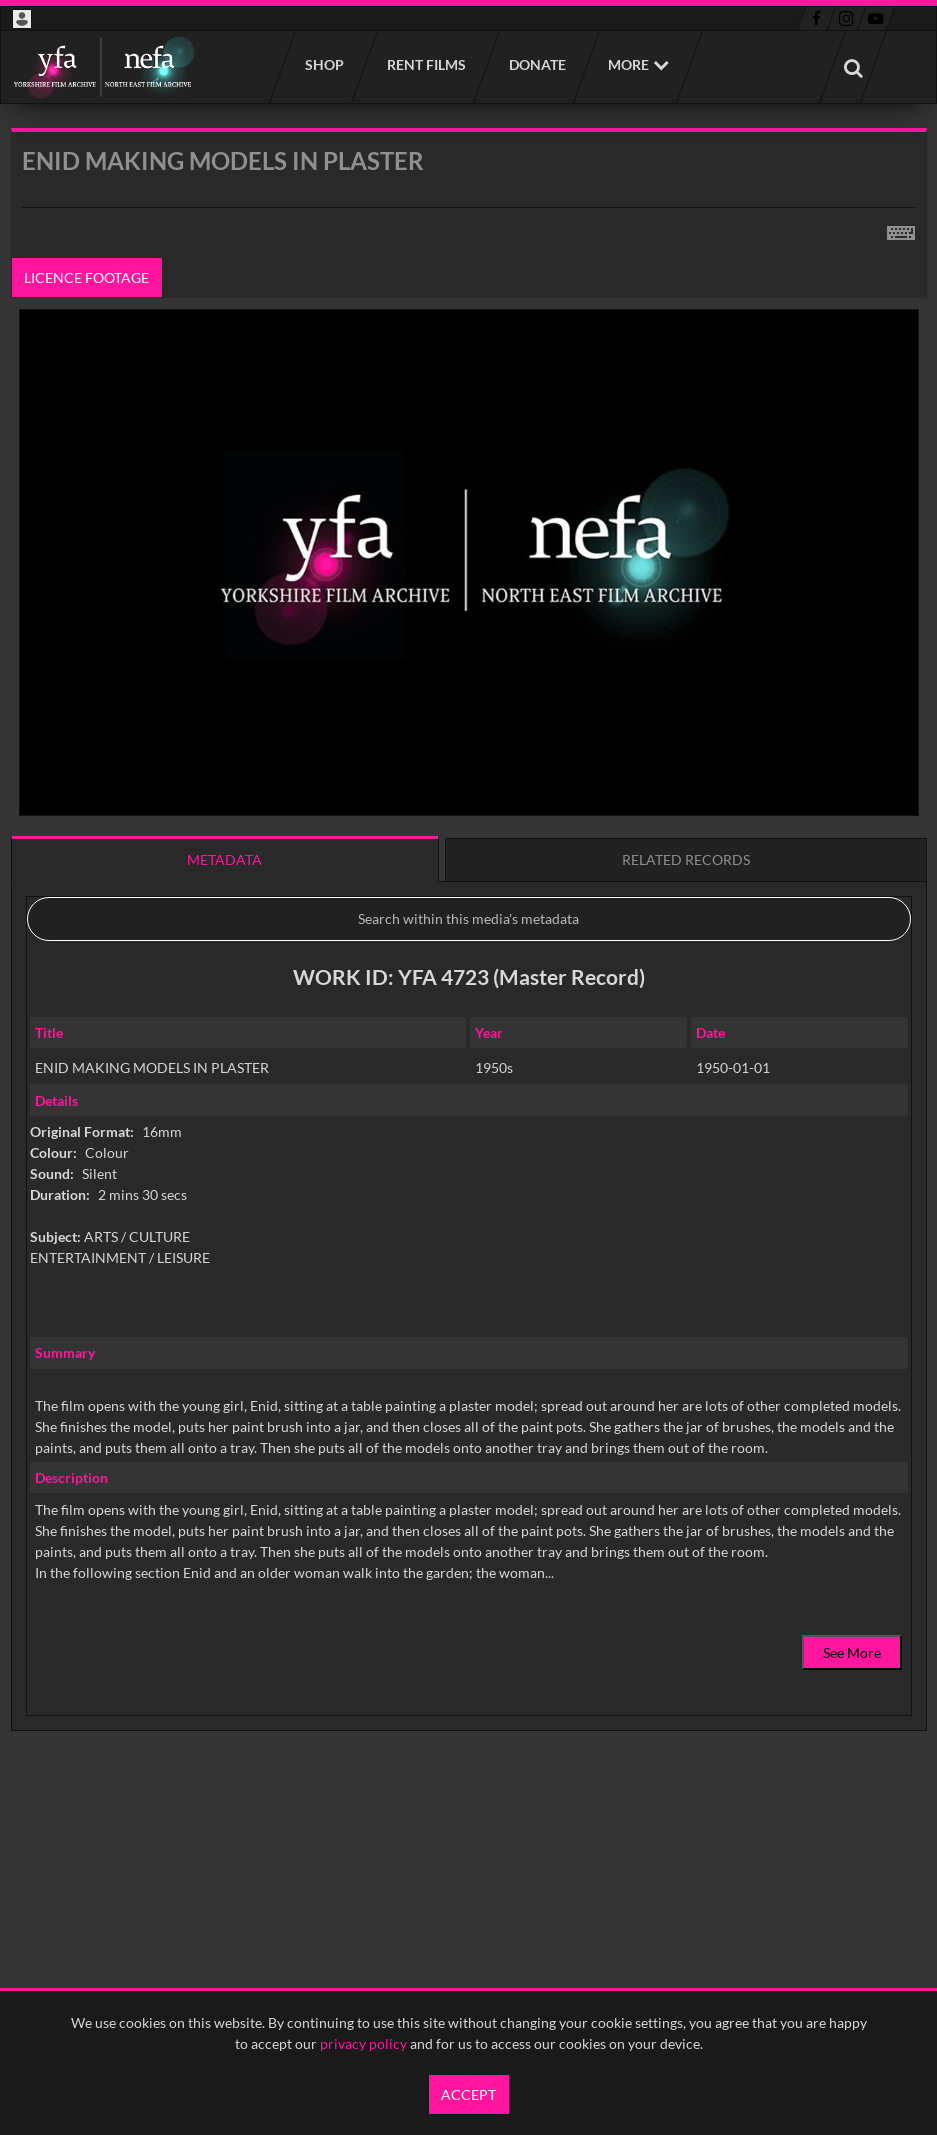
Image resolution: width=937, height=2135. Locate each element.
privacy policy (363, 2043)
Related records (686, 859)
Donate (536, 64)
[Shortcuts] (901, 229)
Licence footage (86, 277)
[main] (469, 980)
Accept (468, 2094)
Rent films (425, 64)
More (628, 64)
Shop (323, 64)
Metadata (224, 859)
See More (852, 1652)
